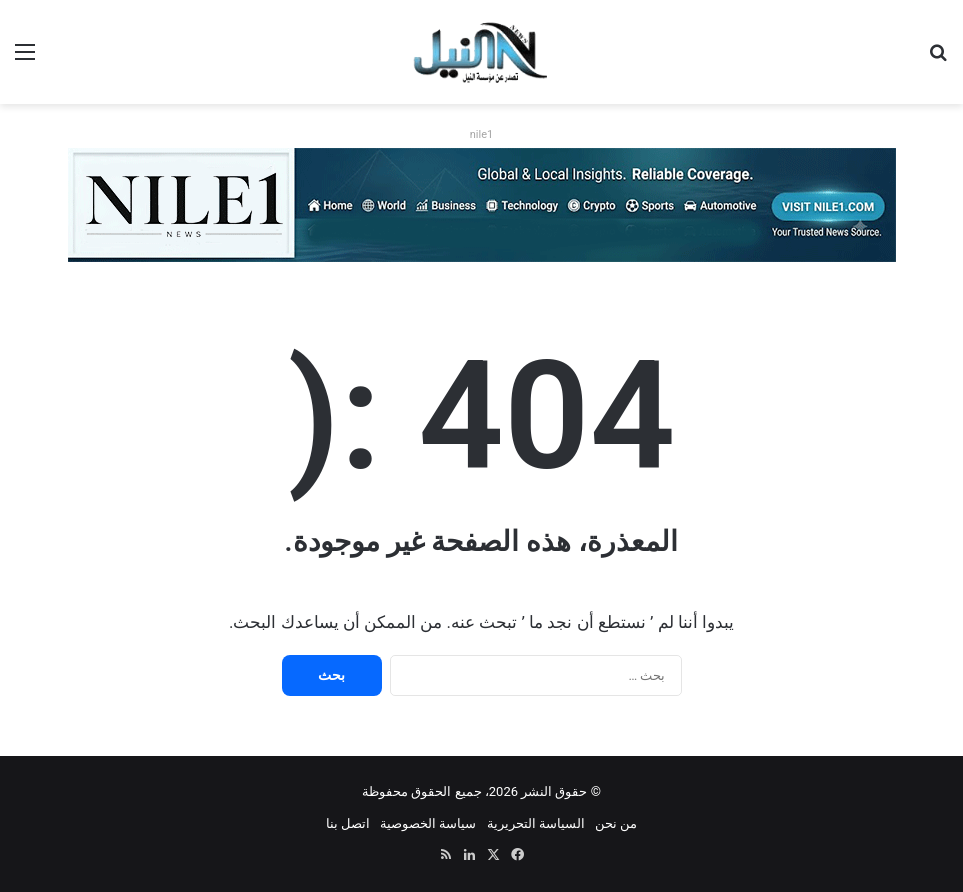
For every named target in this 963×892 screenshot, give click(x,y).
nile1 (481, 134)
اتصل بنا (348, 823)
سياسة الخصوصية (428, 823)
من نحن (616, 823)
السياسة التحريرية (536, 823)
